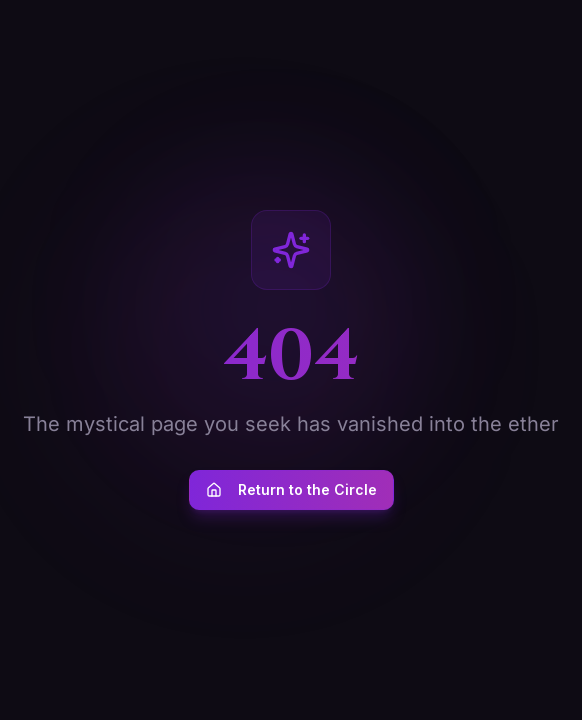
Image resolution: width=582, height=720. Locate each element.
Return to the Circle (291, 489)
